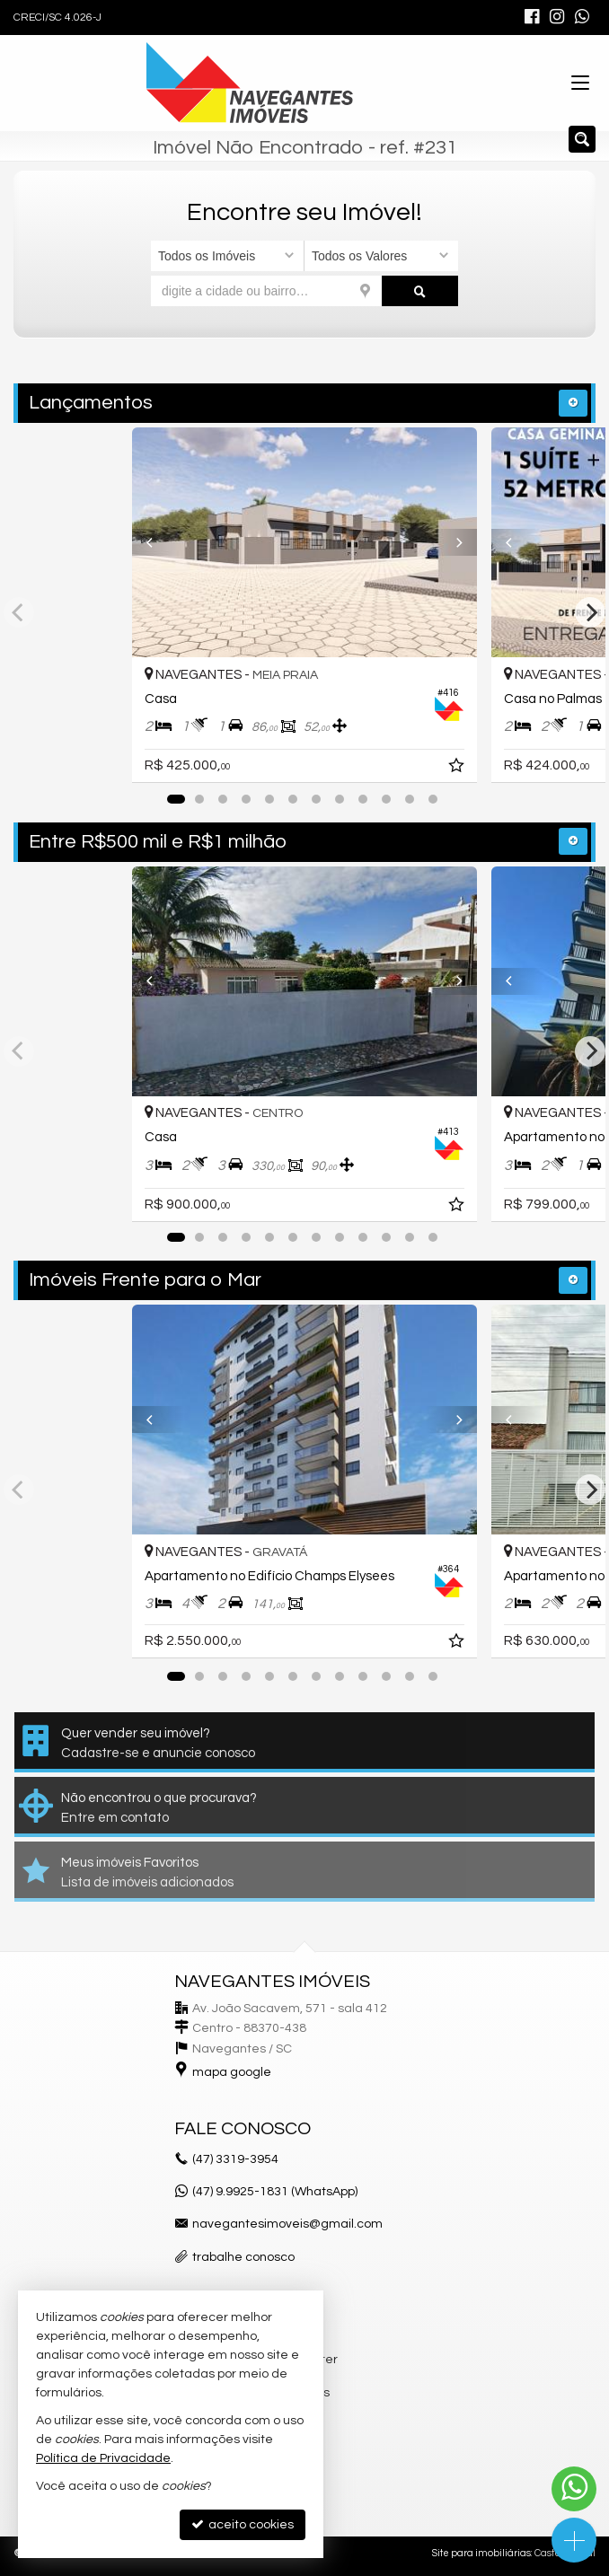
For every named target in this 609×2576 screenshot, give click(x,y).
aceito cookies (242, 2524)
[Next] (451, 542)
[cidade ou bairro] (266, 291)
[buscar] (420, 291)
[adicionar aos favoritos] (458, 768)
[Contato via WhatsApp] (574, 2488)
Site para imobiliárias (481, 2553)
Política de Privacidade (103, 2458)
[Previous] (158, 542)
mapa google (231, 2072)
